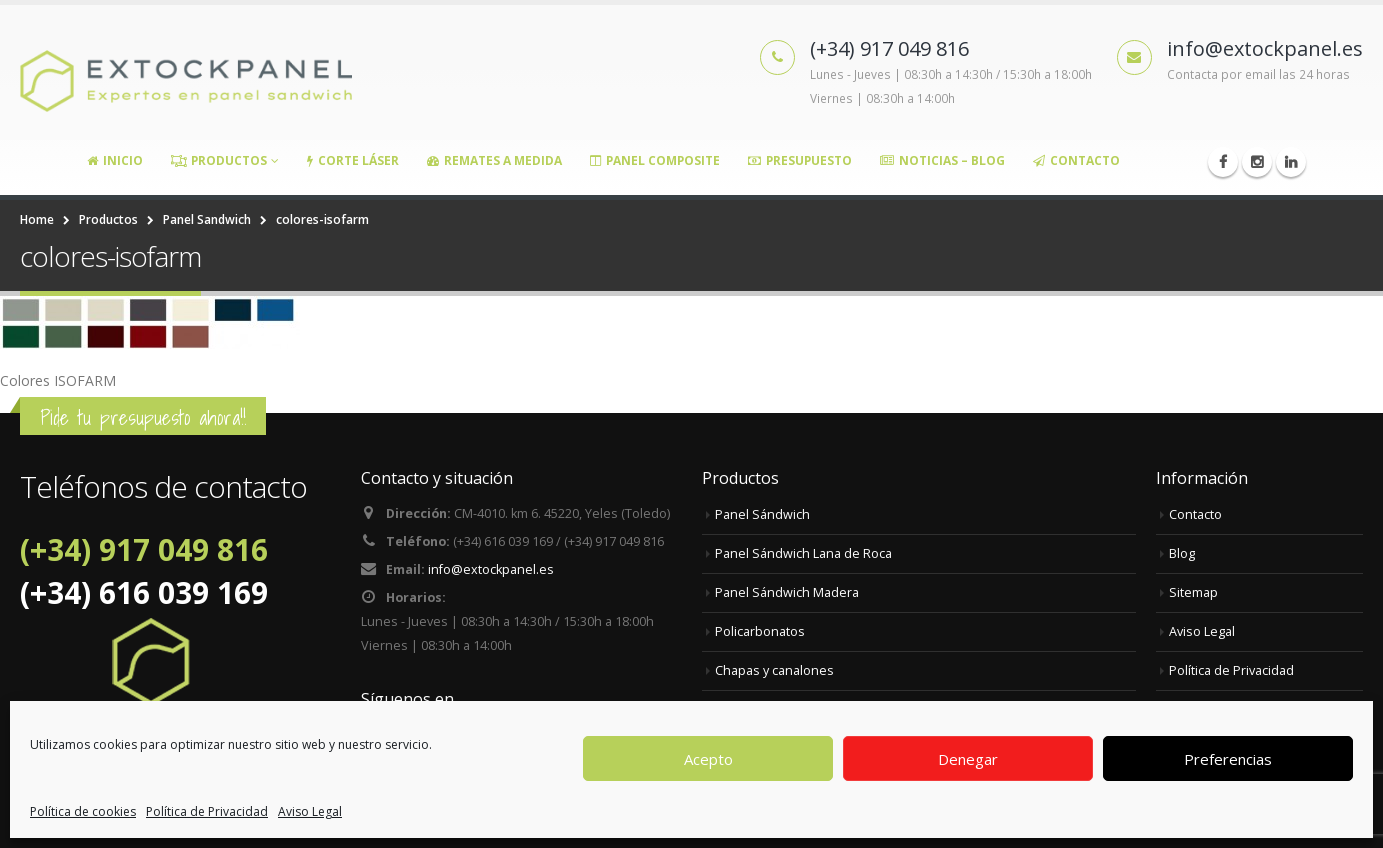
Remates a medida (494, 160)
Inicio (115, 160)
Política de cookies (83, 811)
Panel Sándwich (762, 514)
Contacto (1076, 160)
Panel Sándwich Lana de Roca (803, 553)
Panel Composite (655, 160)
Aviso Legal (310, 811)
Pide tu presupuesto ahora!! (143, 417)
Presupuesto (800, 160)
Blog (1182, 553)
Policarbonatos (760, 631)
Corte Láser (353, 160)
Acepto (708, 759)
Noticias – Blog (942, 160)
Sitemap (1193, 592)
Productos (219, 160)
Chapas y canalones (774, 670)
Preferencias (1228, 759)
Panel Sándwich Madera (787, 592)
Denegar (968, 759)
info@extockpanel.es (491, 569)
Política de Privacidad (207, 811)
